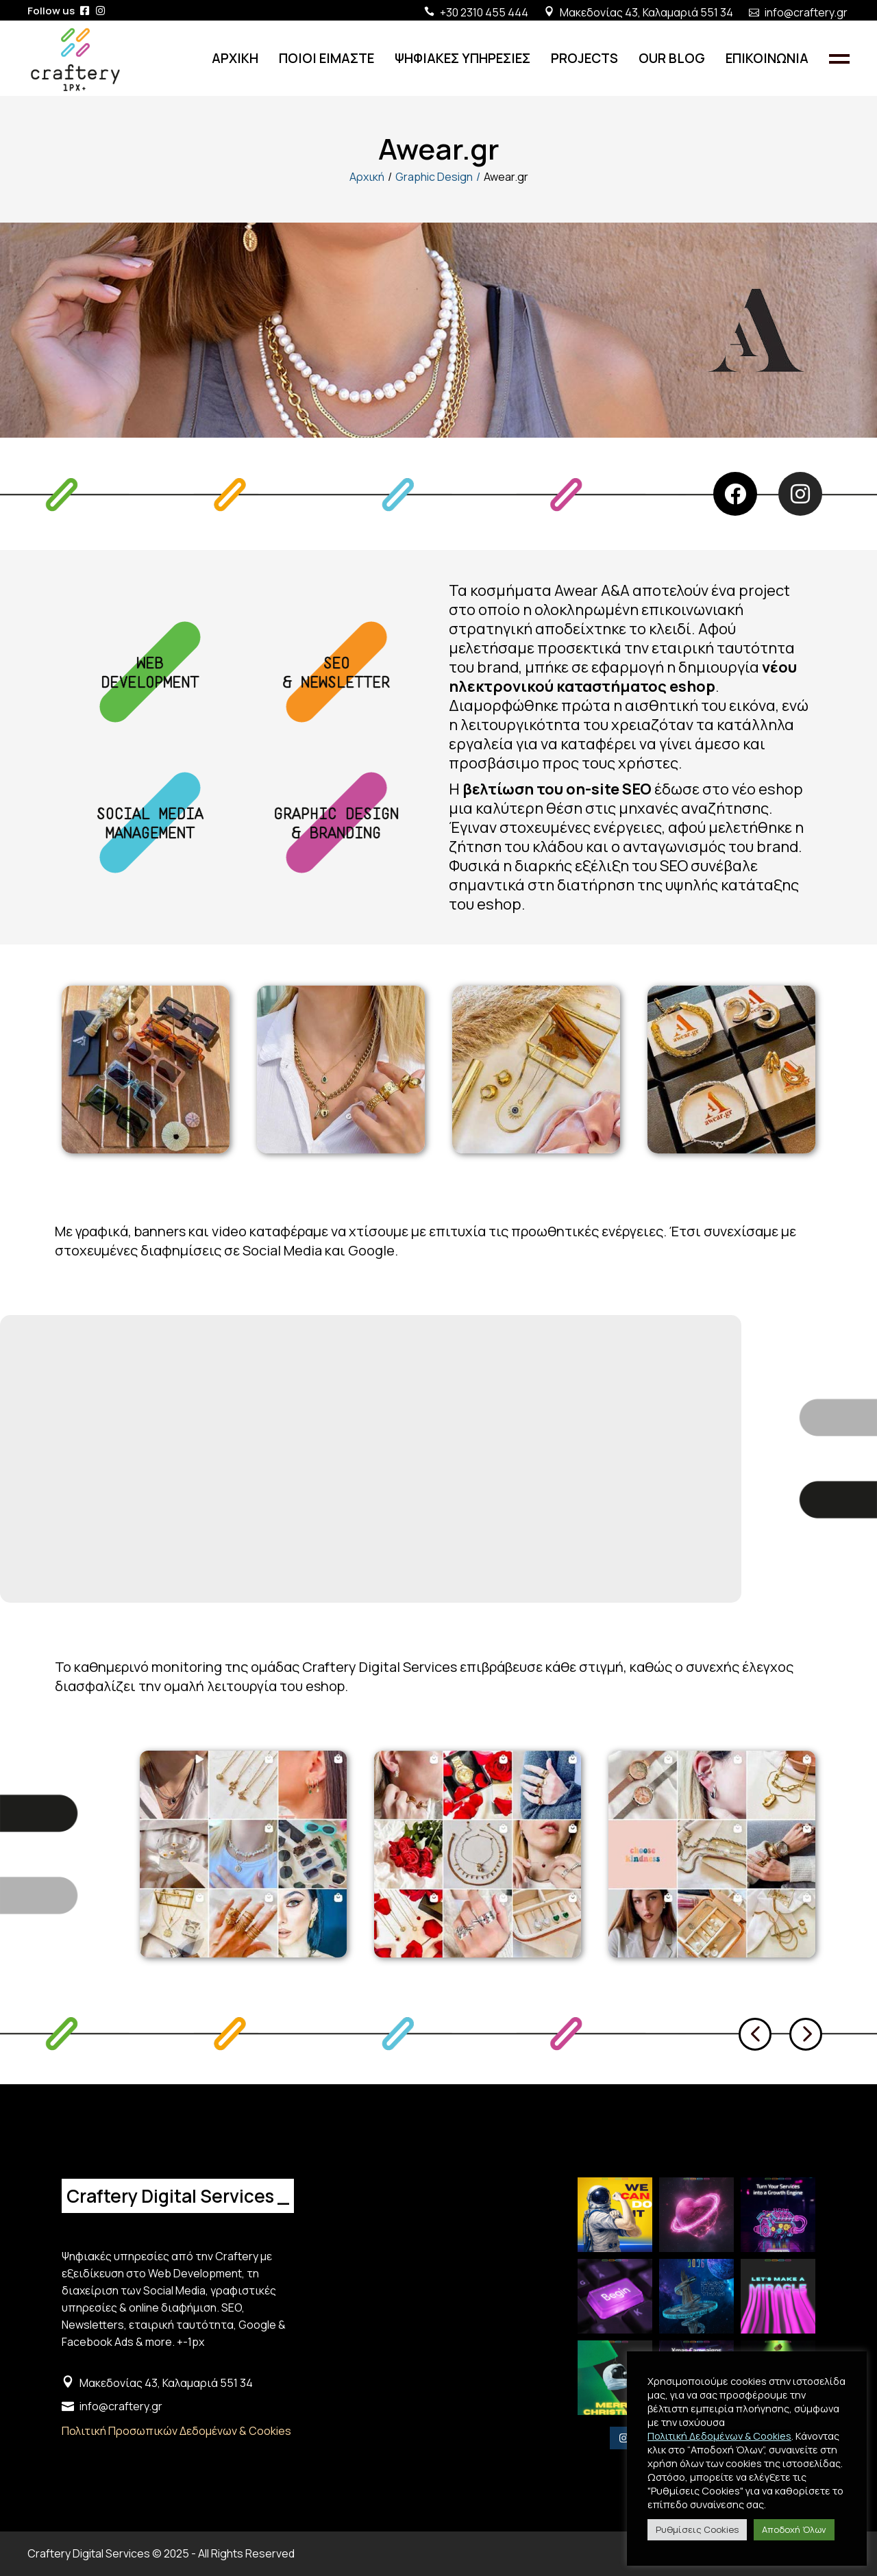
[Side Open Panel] (839, 58)
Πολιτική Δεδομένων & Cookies (719, 2435)
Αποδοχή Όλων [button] (794, 2529)
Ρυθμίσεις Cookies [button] (697, 2529)
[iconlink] (84, 10)
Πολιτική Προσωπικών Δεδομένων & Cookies (176, 2430)
